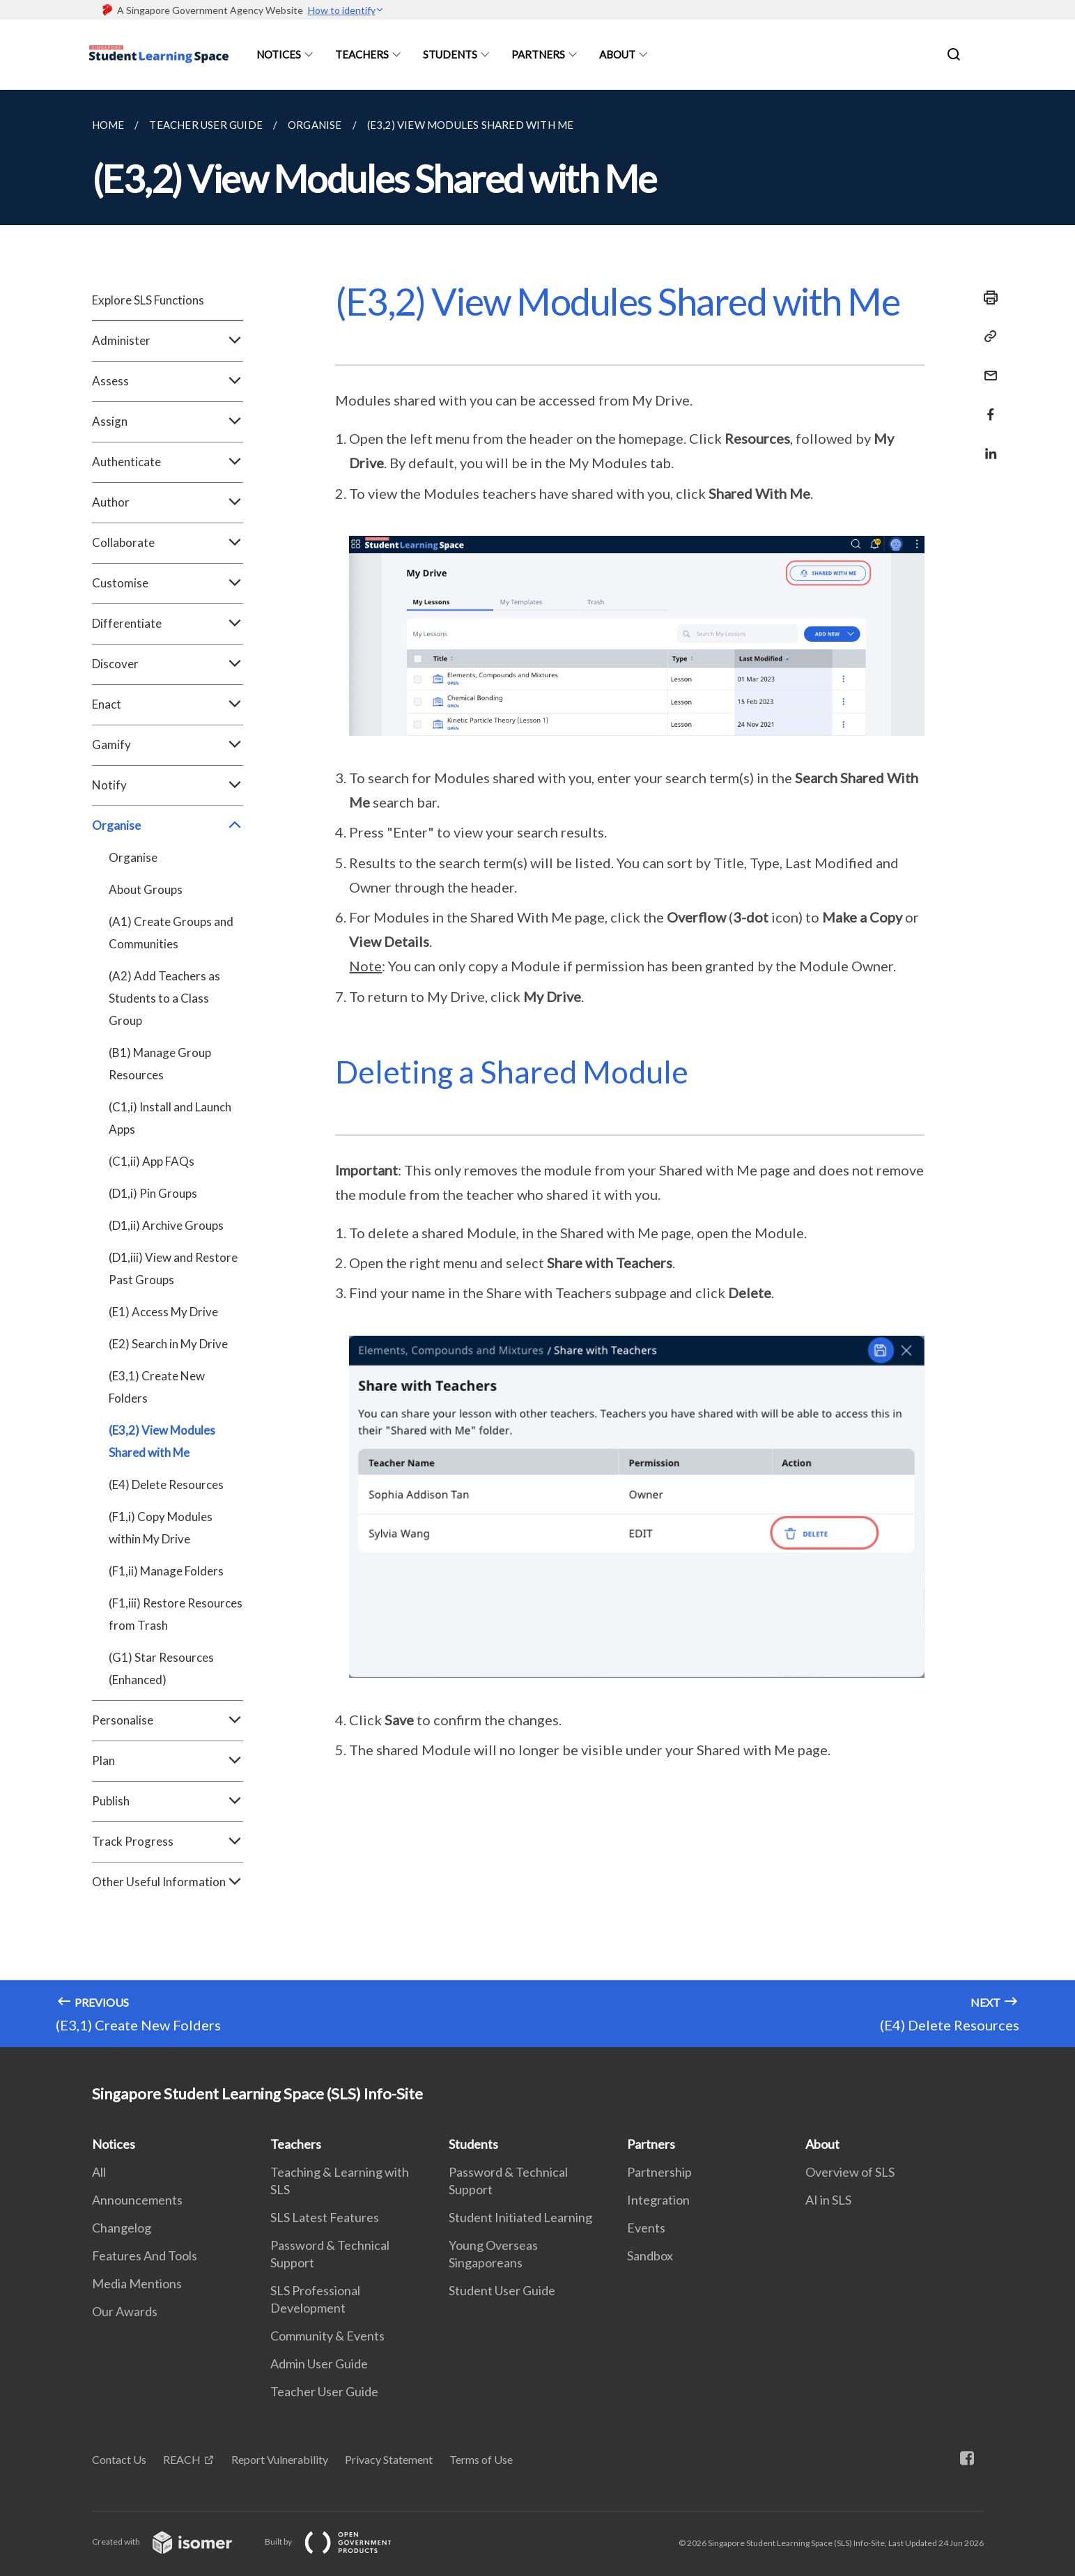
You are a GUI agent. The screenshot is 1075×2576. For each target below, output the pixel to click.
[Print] (986, 297)
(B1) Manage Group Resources (160, 1063)
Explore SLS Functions (148, 300)
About (617, 54)
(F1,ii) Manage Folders (166, 1571)
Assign (167, 421)
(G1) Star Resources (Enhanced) (161, 1668)
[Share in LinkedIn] (986, 445)
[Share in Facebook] (986, 405)
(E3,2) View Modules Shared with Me (162, 1441)
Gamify (167, 745)
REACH (182, 2459)
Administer (167, 341)
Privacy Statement (389, 2459)
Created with (173, 2541)
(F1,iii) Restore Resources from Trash (175, 1614)
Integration (658, 2199)
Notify (167, 785)
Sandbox (650, 2255)
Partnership (659, 2172)
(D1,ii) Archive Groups (166, 1225)
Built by (339, 2541)
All (99, 2172)
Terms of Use (481, 2459)
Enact (167, 704)
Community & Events (327, 2335)
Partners (538, 54)
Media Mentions (137, 2283)
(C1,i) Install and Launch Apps (170, 1118)
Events (646, 2227)
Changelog (121, 2227)
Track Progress (167, 1841)
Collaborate (167, 543)
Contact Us (119, 2459)
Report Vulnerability (279, 2459)
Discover (167, 664)
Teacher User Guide (324, 2391)
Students (450, 54)
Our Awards (124, 2311)
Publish (167, 1801)
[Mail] (986, 366)
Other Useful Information (167, 1882)
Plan (167, 1761)
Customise (167, 583)
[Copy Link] (986, 336)
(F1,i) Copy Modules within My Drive (160, 1527)
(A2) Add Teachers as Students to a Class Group (164, 998)
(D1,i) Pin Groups (153, 1193)
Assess (167, 381)
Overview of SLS (850, 2172)
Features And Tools (144, 2255)
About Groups (146, 889)
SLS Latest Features (324, 2217)
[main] (537, 1068)
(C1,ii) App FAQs (151, 1161)
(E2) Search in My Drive (168, 1343)
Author (167, 502)
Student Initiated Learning (520, 2217)
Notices (278, 54)
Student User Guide (502, 2290)
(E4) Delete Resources (166, 1484)
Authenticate (167, 462)
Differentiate (167, 623)
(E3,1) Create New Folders (157, 1386)
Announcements (137, 2199)
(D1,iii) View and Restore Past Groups (173, 1268)
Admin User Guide (319, 2363)
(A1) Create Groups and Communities (171, 932)
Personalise (167, 1720)
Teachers (362, 54)
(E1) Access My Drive (163, 1311)
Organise (167, 826)
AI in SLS (828, 2199)
